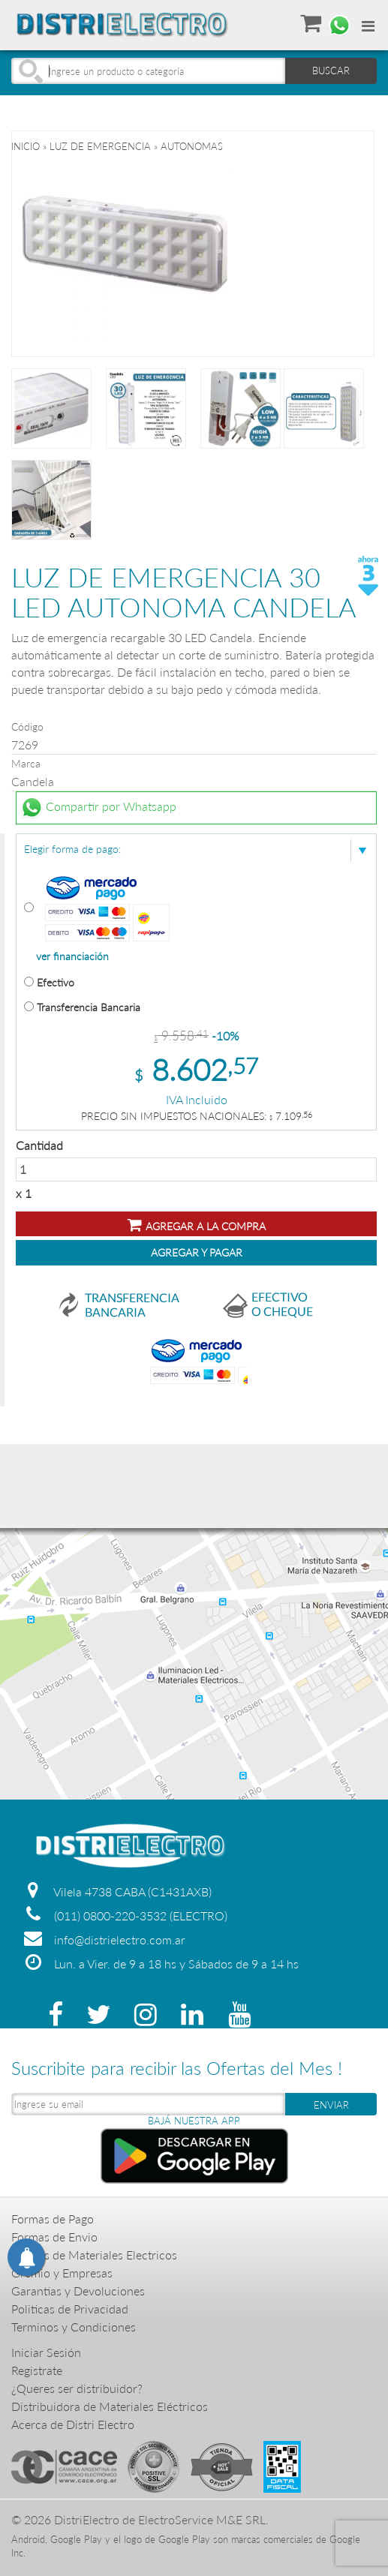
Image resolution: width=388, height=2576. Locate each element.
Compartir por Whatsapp (98, 808)
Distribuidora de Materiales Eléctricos (109, 2406)
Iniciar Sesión (46, 2352)
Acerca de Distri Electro (72, 2424)
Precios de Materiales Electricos (94, 2254)
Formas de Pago (52, 2218)
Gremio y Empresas (62, 2272)
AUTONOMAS (192, 146)
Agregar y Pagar (196, 1252)
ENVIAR (331, 2105)
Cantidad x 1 (196, 1169)
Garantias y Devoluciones (78, 2290)
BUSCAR (331, 71)
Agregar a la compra (197, 1224)
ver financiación (72, 956)
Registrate (36, 2370)
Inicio (25, 146)
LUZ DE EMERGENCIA (100, 146)
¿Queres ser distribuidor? (77, 2388)
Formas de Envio (54, 2236)
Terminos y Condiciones (73, 2326)
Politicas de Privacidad (69, 2308)
